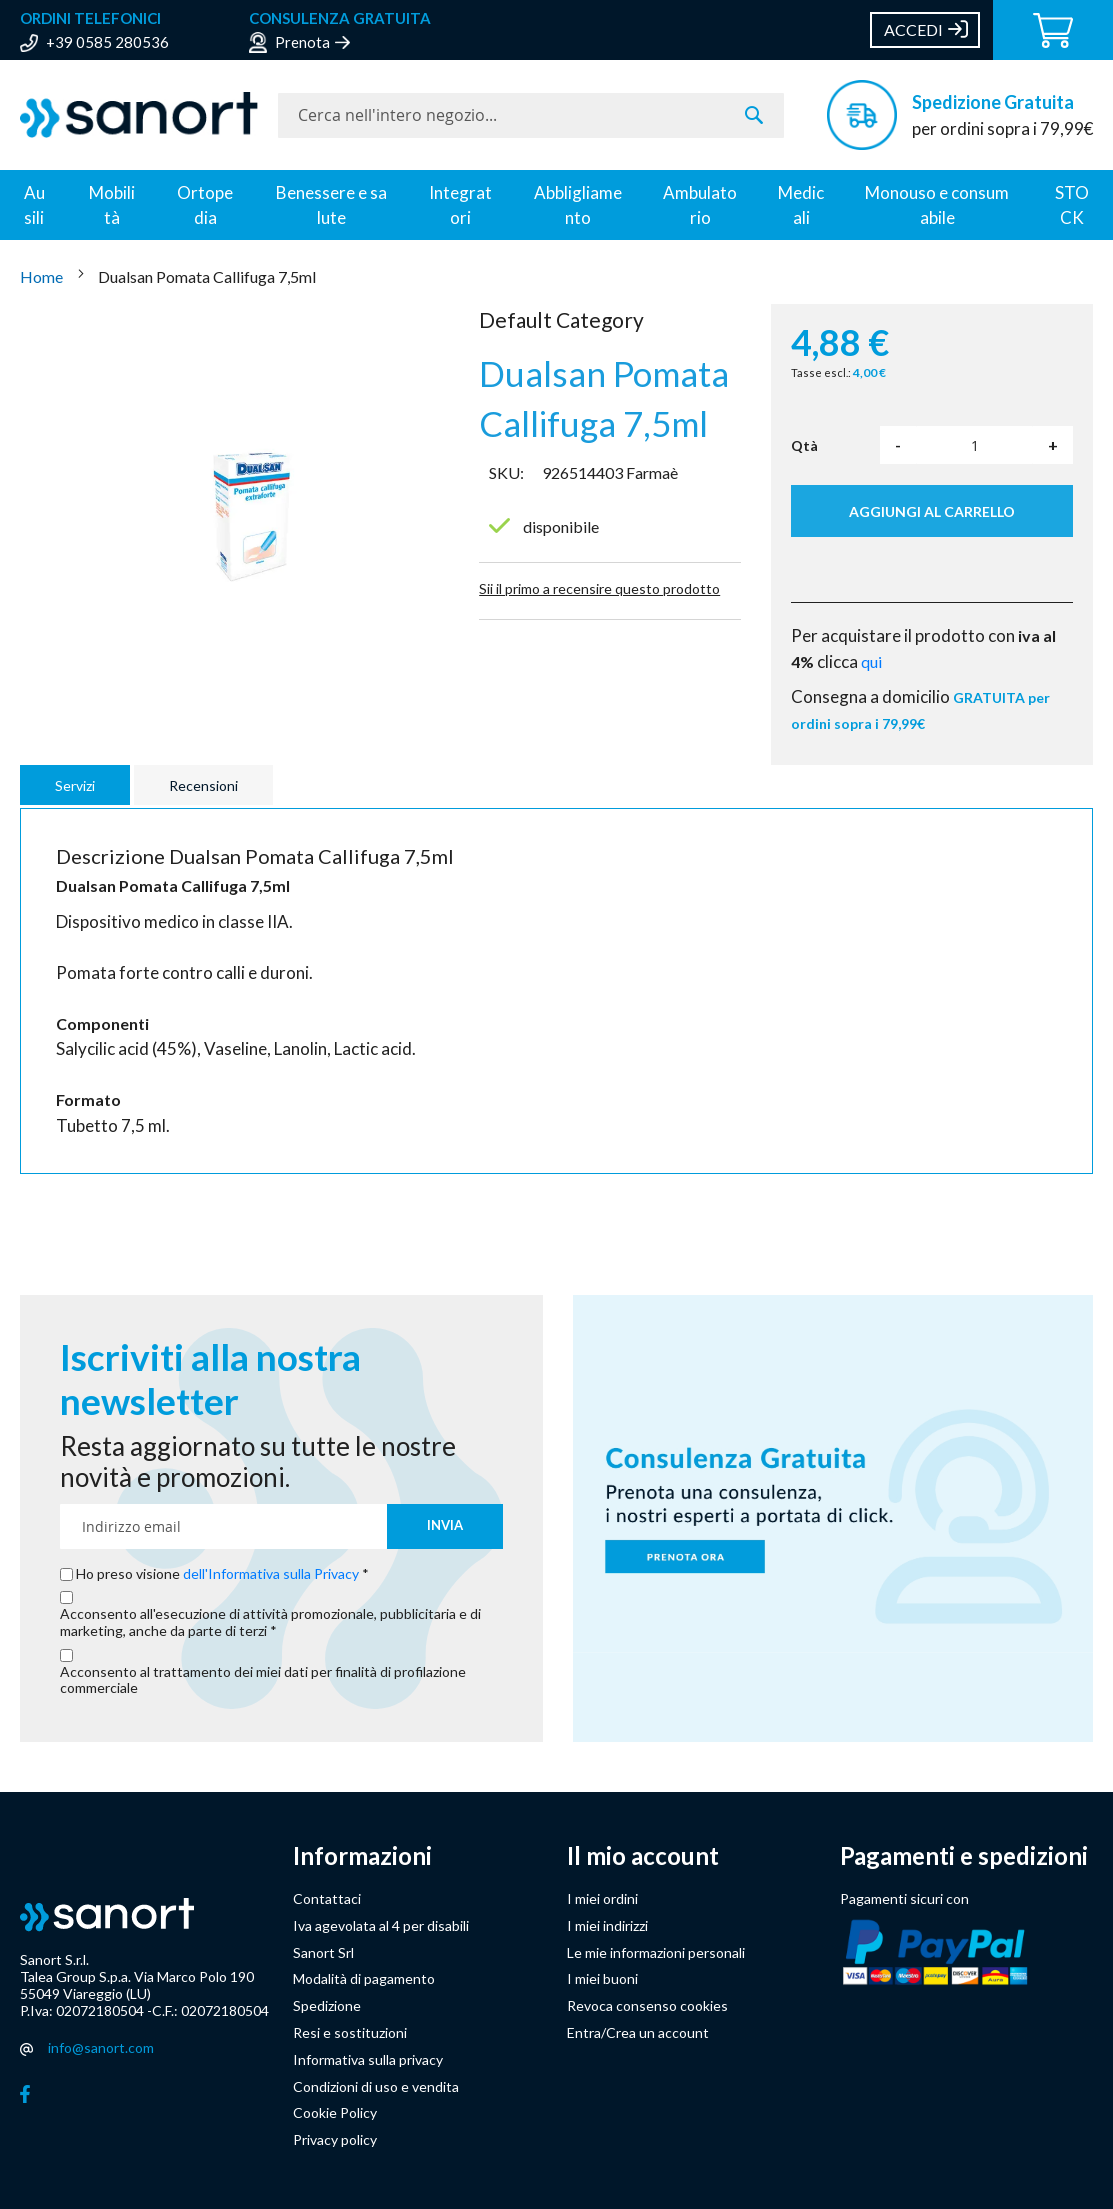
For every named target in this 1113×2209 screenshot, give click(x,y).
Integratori (460, 205)
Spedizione (327, 2005)
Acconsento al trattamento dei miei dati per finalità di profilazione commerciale (263, 1680)
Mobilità (112, 205)
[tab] (77, 785)
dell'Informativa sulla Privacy (271, 1573)
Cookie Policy (335, 2112)
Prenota (302, 42)
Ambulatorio (700, 205)
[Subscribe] (445, 1526)
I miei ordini (602, 1898)
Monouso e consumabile (937, 205)
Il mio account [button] (643, 1856)
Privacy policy (335, 2139)
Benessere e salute (331, 205)
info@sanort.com (101, 2047)
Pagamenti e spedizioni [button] (964, 1856)
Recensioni (203, 785)
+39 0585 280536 (107, 42)
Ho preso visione (219, 1574)
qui (871, 661)
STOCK (1072, 205)
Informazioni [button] (362, 1856)
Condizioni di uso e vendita (376, 2086)
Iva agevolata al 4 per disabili (381, 1925)
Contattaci (327, 1898)
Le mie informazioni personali (656, 1952)
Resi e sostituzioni (350, 2032)
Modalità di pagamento (364, 1978)
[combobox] (531, 115)
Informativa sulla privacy (368, 2059)
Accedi (913, 29)
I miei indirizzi (607, 1925)
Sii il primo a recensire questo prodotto (599, 588)
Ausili (34, 205)
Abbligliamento (578, 205)
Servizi (75, 785)
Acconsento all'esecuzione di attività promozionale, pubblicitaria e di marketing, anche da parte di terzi (270, 1622)
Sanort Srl (323, 1952)
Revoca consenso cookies (647, 2005)
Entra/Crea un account (638, 2032)
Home (43, 276)
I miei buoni (602, 1978)
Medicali (801, 205)
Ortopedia (205, 205)
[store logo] (139, 115)
